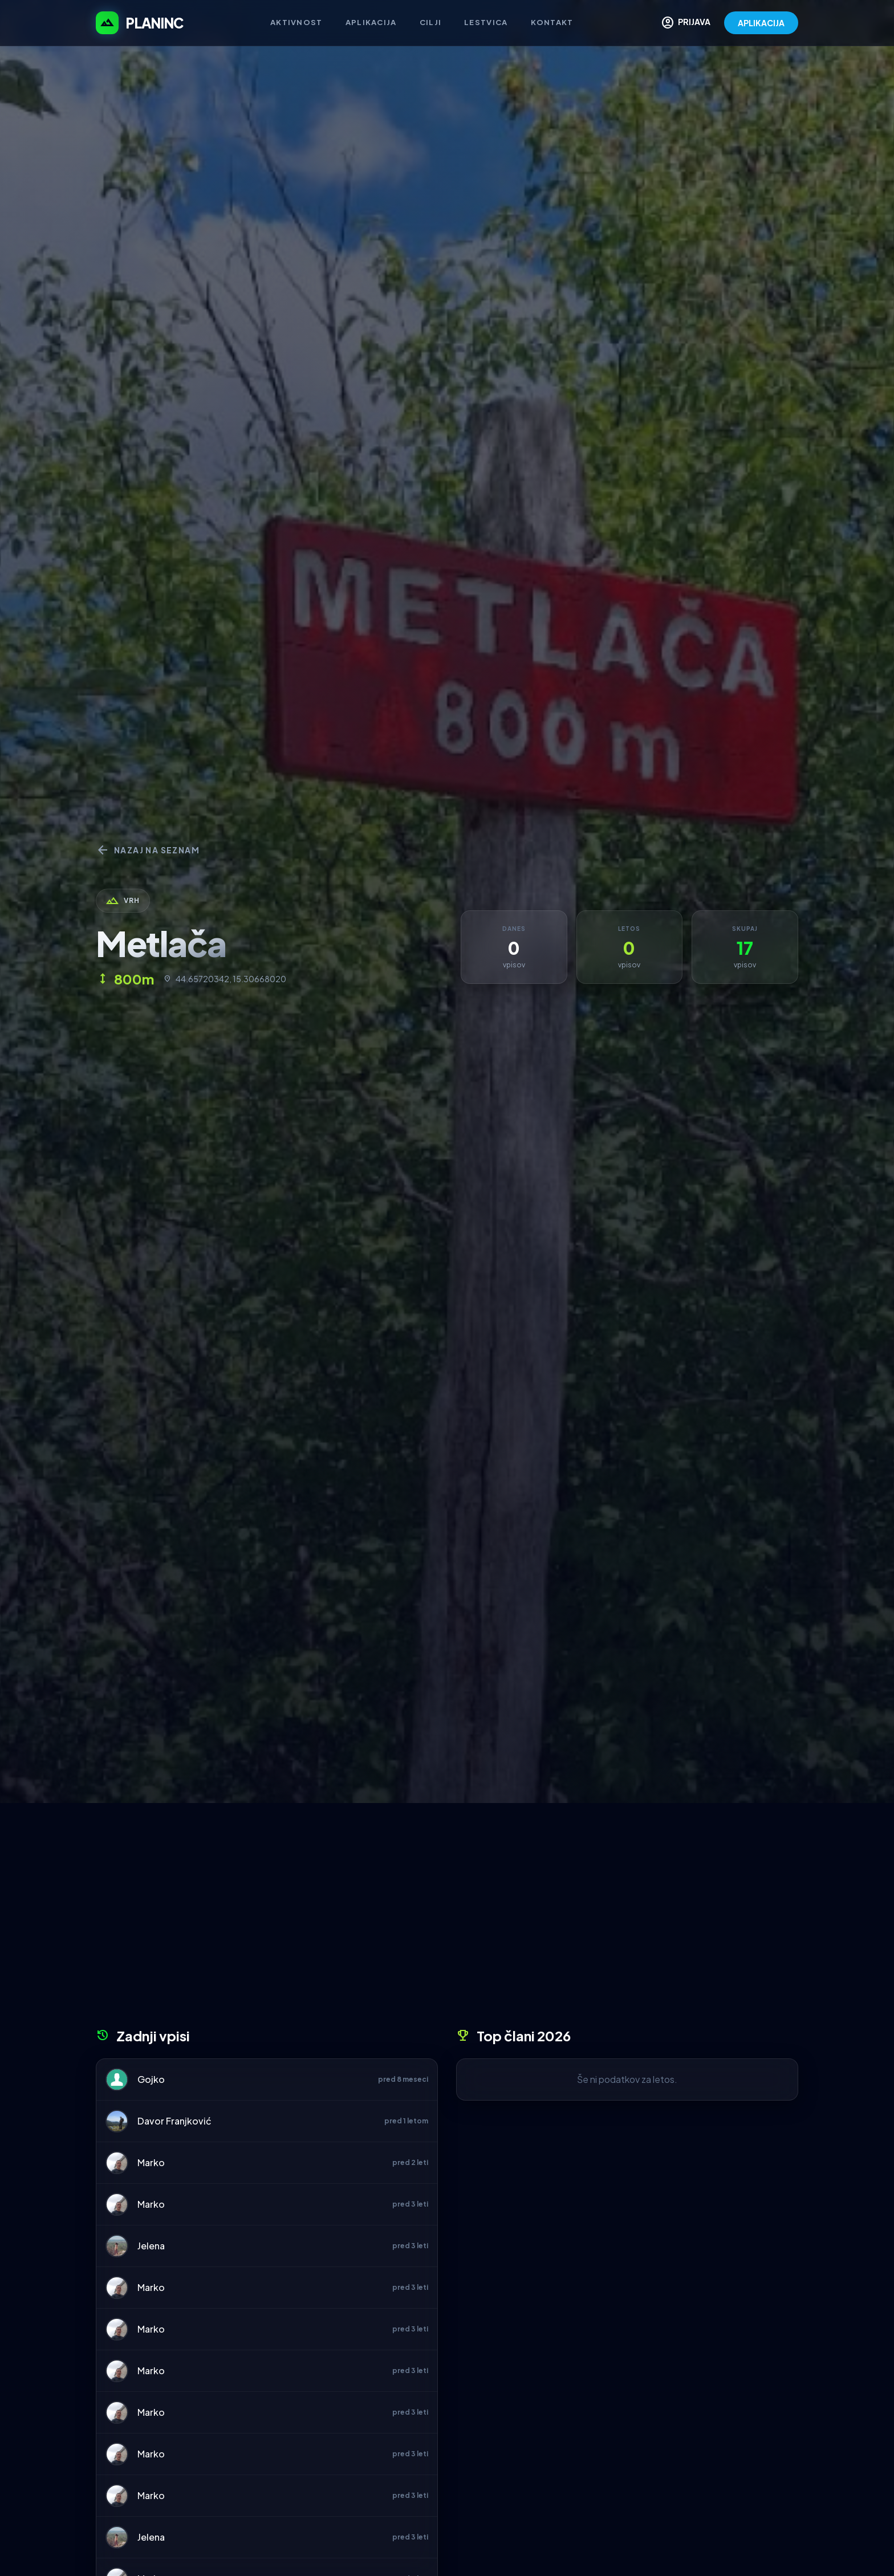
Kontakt (552, 22)
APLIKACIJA (761, 23)
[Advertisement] (447, 1919)
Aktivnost (296, 22)
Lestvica (485, 22)
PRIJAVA (685, 23)
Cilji (431, 22)
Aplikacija (371, 22)
